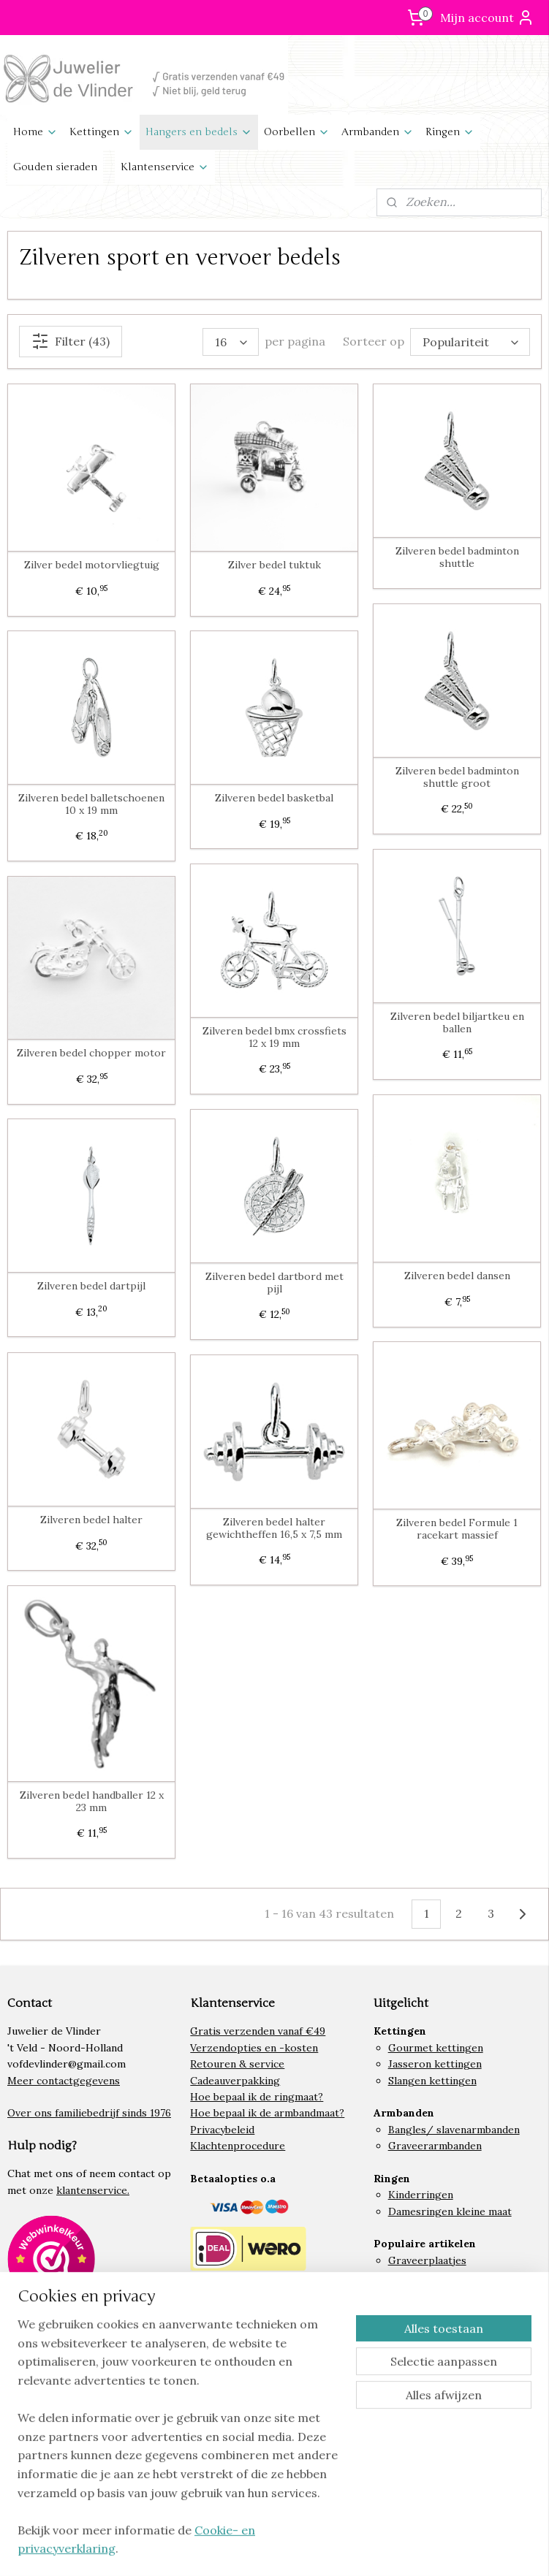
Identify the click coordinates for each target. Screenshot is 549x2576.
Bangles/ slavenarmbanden (454, 2129)
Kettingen (101, 132)
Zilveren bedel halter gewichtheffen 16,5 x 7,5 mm (274, 1528)
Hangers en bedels (198, 132)
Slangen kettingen (432, 2080)
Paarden (408, 2276)
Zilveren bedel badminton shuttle (457, 557)
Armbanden (377, 132)
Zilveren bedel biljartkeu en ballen (457, 1022)
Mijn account (487, 17)
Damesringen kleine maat (450, 2211)
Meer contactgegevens (63, 2080)
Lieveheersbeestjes (436, 2293)
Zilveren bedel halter (91, 1520)
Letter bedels (421, 2325)
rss (298, 2549)
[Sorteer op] (470, 342)
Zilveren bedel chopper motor (91, 1053)
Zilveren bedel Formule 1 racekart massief (457, 1529)
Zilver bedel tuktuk (274, 565)
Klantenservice (165, 167)
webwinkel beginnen (350, 2549)
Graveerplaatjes (427, 2260)
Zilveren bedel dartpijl (91, 1286)
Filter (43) (70, 341)
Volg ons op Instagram (76, 2389)
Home (35, 132)
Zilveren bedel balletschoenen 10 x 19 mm (91, 804)
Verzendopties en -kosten (254, 2047)
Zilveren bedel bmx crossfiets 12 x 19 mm (274, 1037)
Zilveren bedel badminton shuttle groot (457, 777)
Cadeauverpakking (235, 2080)
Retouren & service (237, 2063)
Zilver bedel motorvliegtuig (91, 565)
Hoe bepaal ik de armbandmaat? (267, 2112)
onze (41, 2190)
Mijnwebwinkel (471, 2549)
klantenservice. (92, 2190)
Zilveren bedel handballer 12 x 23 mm (92, 1801)
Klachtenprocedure (237, 2145)
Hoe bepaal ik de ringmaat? (256, 2096)
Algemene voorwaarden (248, 2484)
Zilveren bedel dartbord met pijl (274, 1282)
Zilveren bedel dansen (457, 1276)
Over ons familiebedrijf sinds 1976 (89, 2112)
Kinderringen (420, 2194)
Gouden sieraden (55, 167)
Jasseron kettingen (435, 2063)
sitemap (272, 2549)
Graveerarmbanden (435, 2145)
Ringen (449, 132)
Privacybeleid (222, 2129)
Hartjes (406, 2309)
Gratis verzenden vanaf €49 (257, 2031)
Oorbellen (297, 132)
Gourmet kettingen (435, 2047)
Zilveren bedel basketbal (274, 798)
